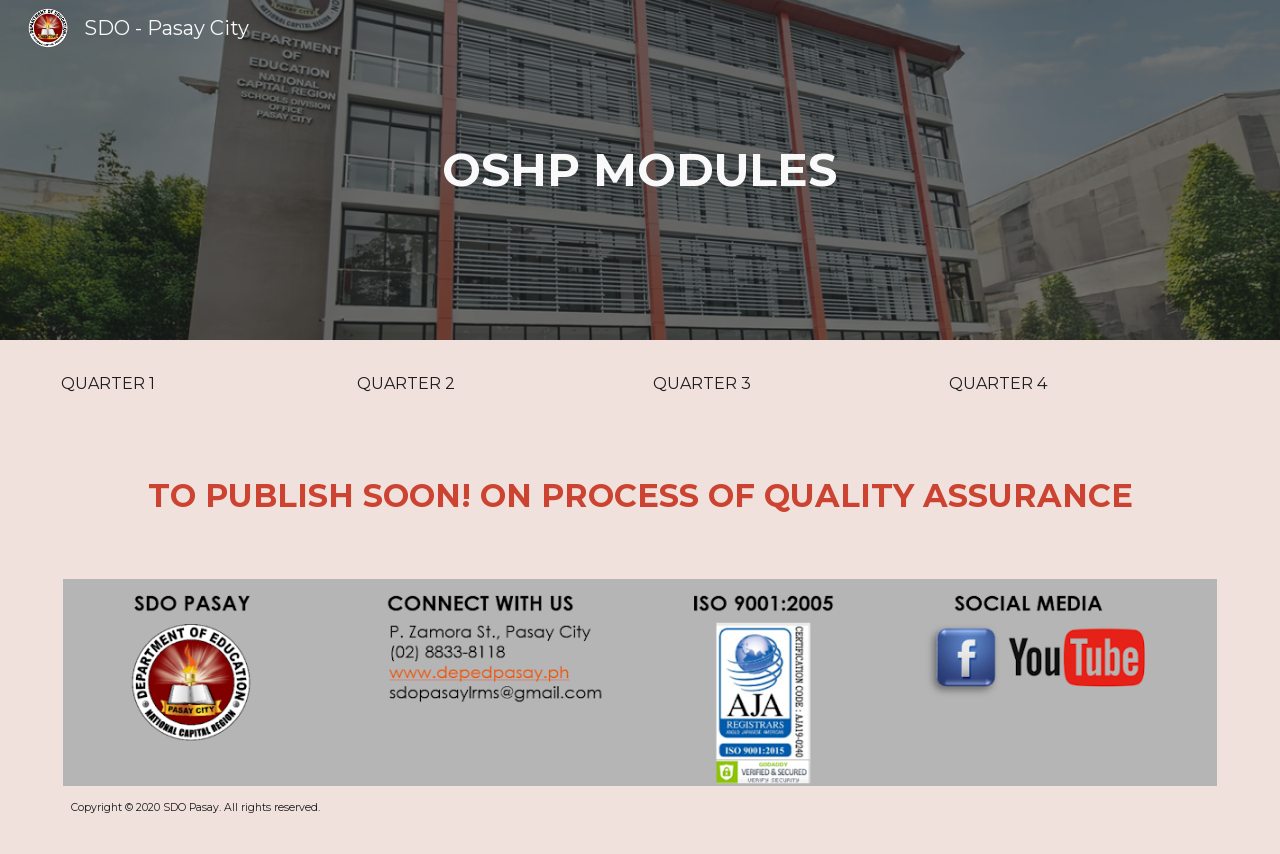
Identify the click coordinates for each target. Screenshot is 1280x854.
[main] (640, 170)
